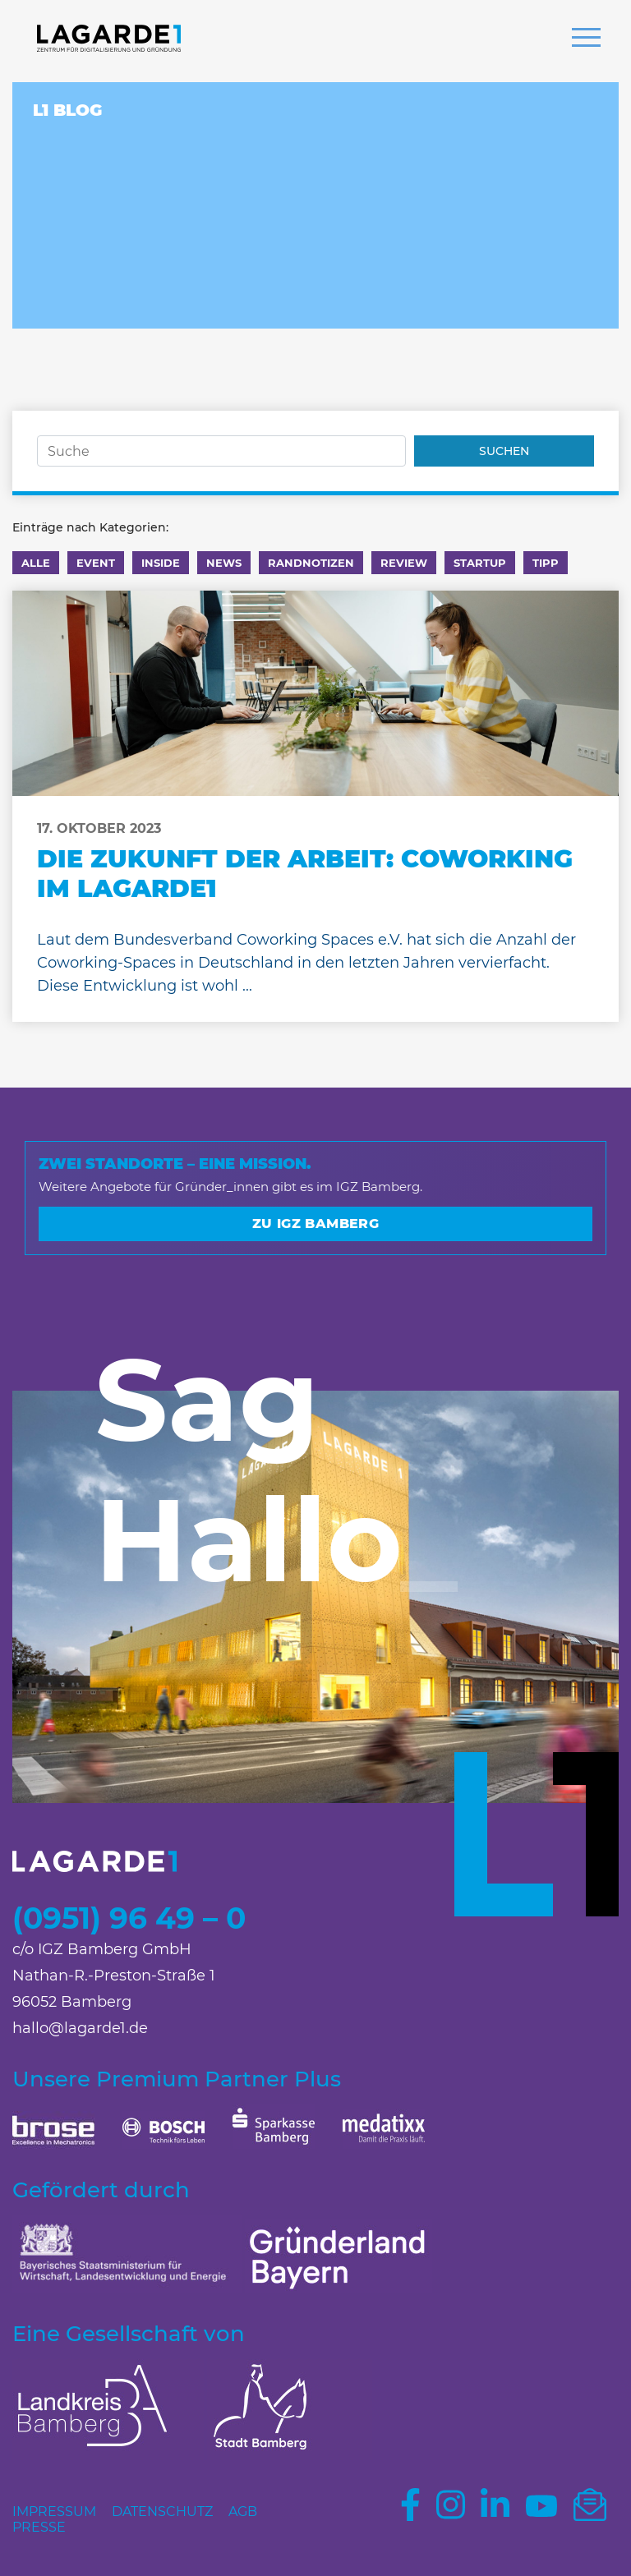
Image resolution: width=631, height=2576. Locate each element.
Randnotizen (311, 562)
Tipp (545, 562)
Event (95, 562)
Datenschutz (162, 2511)
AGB (242, 2511)
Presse (39, 2527)
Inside (160, 562)
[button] (586, 39)
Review (403, 562)
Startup (480, 562)
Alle (35, 562)
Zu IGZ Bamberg (316, 1223)
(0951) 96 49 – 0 (129, 1918)
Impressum (54, 2511)
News (224, 562)
